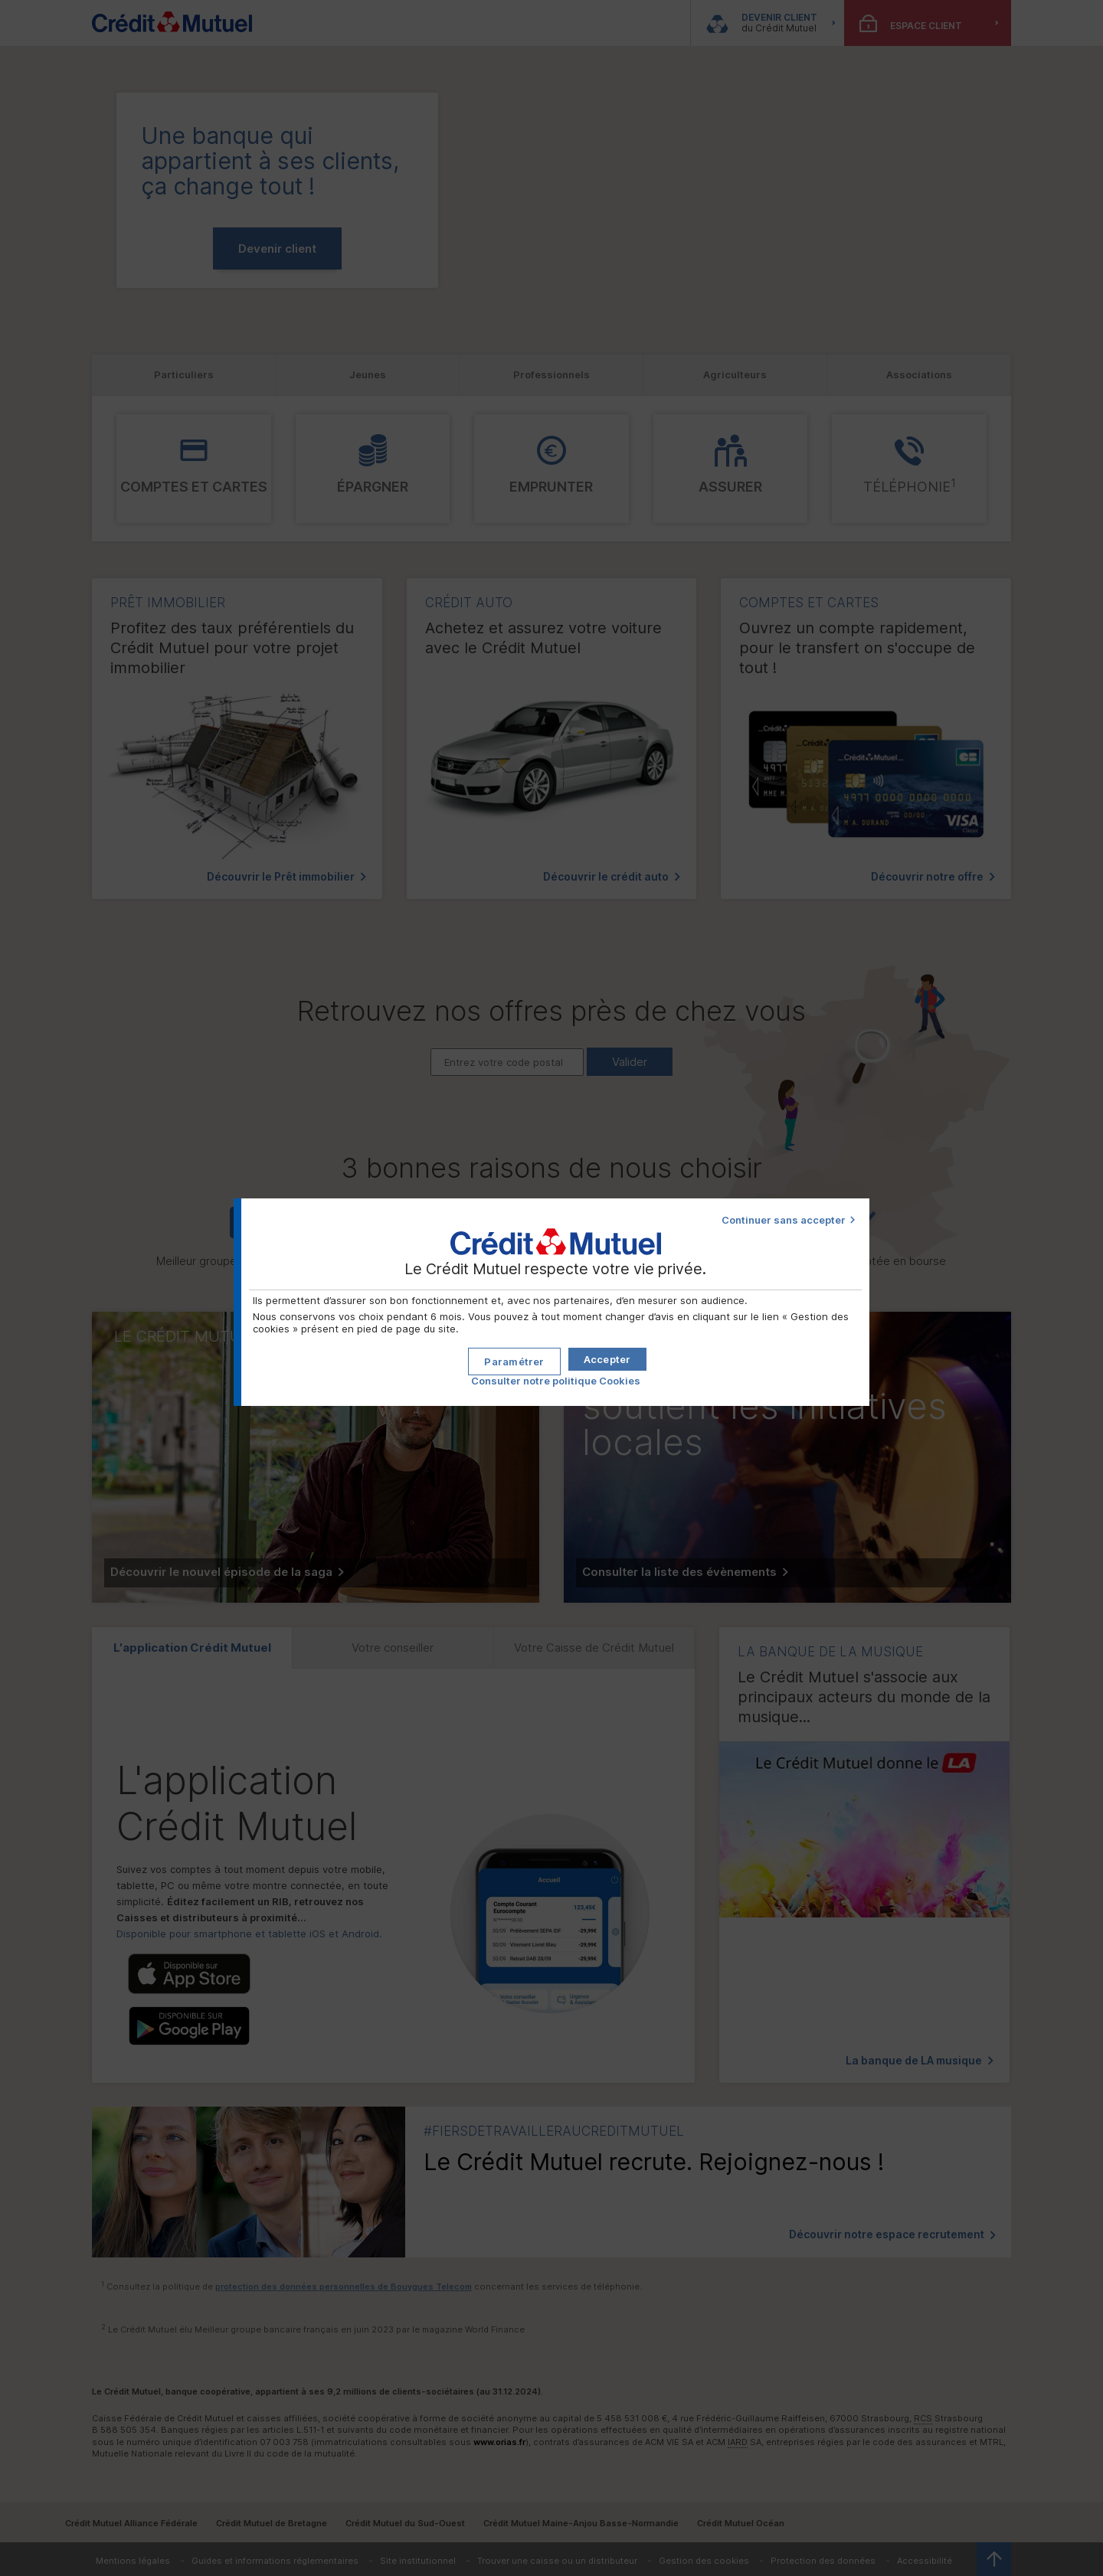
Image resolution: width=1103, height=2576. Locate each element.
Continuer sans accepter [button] (784, 1220)
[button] (607, 1353)
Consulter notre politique (555, 1375)
